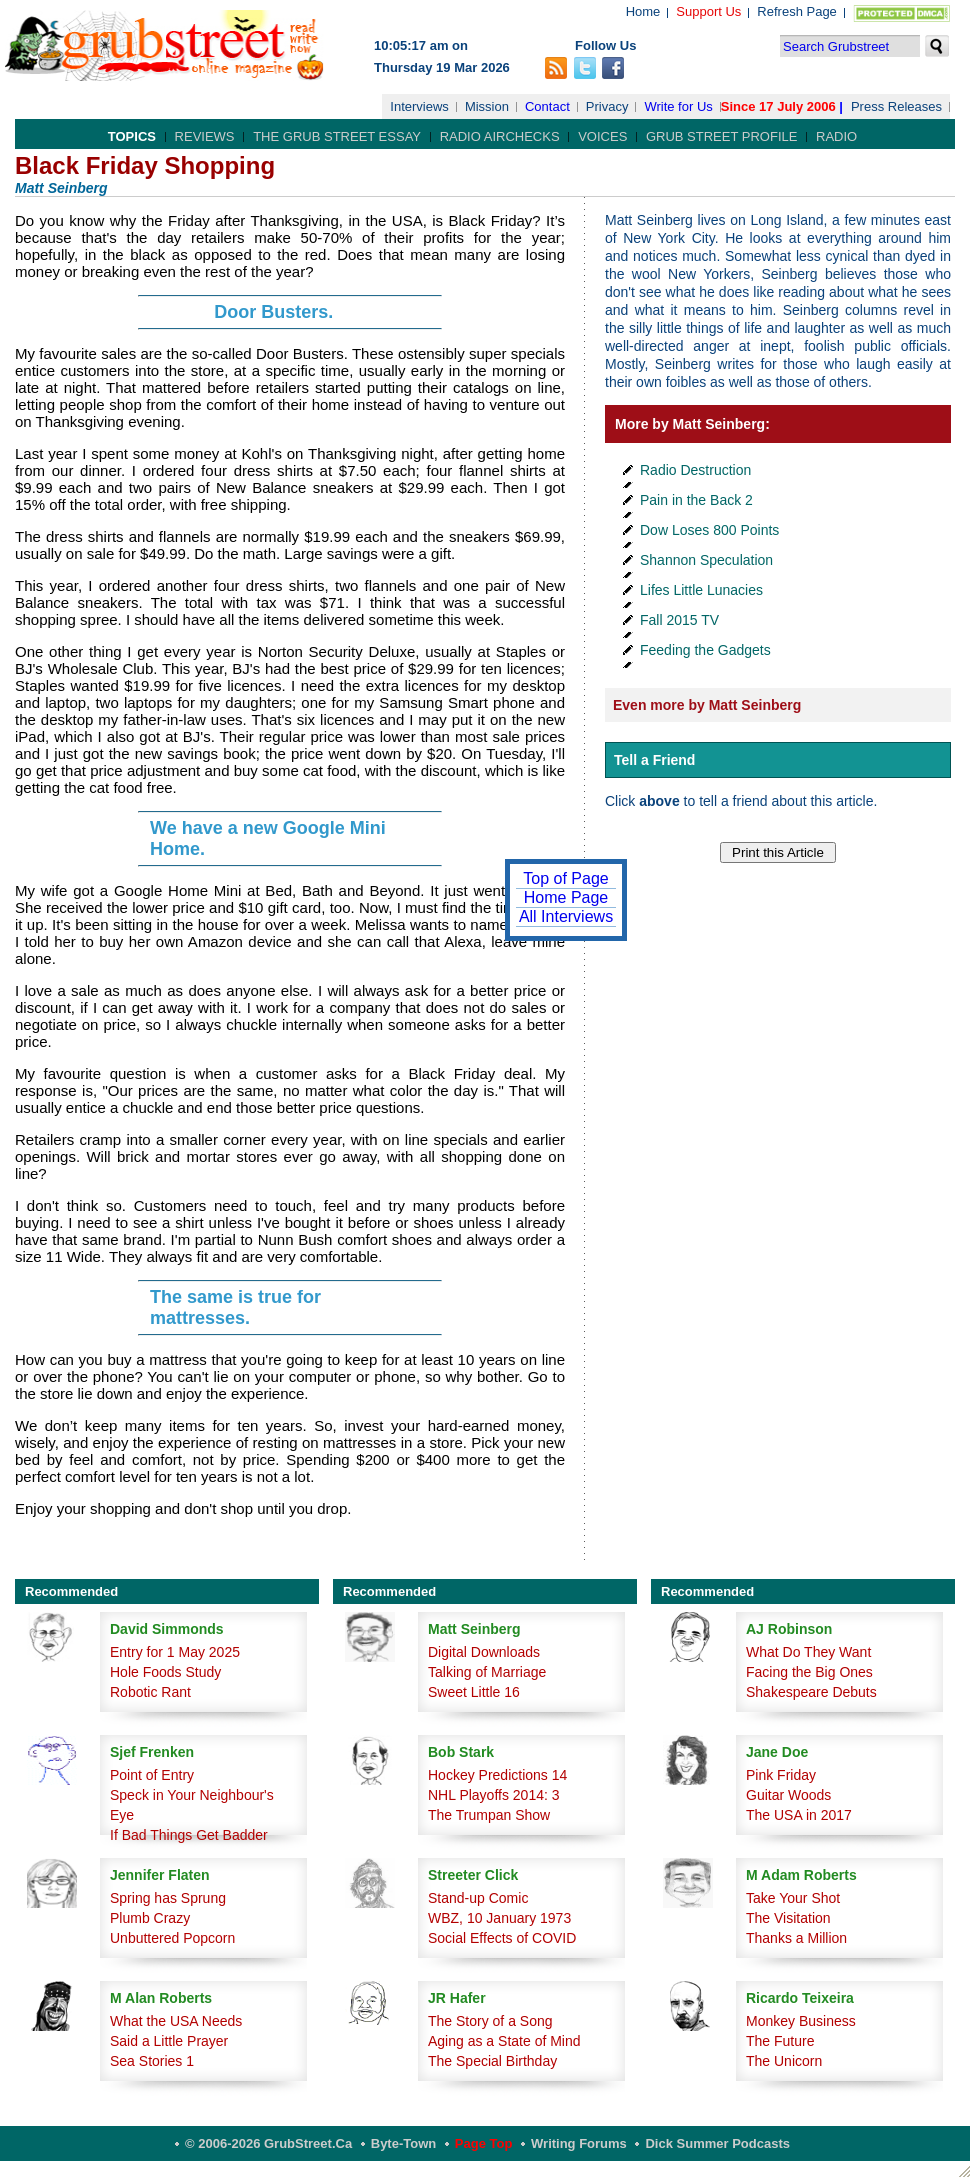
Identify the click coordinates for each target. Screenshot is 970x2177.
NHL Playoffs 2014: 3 (494, 1795)
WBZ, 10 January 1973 (499, 1918)
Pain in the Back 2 (696, 500)
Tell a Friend (654, 760)
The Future (780, 2041)
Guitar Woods (788, 1795)
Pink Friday (781, 1775)
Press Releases (896, 106)
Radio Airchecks (500, 136)
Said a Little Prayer (169, 2041)
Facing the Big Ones (809, 1672)
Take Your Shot (793, 1898)
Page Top (484, 2143)
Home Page (566, 897)
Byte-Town (403, 2143)
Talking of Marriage (487, 1672)
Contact (547, 106)
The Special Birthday (492, 2061)
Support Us (708, 11)
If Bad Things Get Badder (189, 1835)
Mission (487, 106)
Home (643, 11)
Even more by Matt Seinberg (707, 705)
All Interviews (566, 916)
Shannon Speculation (706, 560)
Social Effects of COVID (502, 1938)
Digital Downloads (484, 1652)
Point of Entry (152, 1775)
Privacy (607, 106)
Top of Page (565, 878)
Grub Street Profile (721, 136)
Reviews (205, 136)
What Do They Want (808, 1652)
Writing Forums (579, 2143)
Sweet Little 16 (474, 1692)
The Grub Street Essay (337, 136)
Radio (836, 136)
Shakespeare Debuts (811, 1692)
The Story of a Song (490, 2021)
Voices (602, 136)
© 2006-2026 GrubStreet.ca (268, 2143)
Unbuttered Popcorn (172, 1938)
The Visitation (788, 1918)
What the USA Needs (176, 2021)
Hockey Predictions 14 (497, 1775)
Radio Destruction (695, 470)
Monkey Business (801, 2021)
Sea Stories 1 (152, 2061)
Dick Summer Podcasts (717, 2143)
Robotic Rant (150, 1692)
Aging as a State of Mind (504, 2041)
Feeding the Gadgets (705, 650)
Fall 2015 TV (679, 620)
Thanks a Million (796, 1938)
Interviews (419, 106)
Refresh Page (797, 11)
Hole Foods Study (165, 1672)
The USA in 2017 (799, 1815)
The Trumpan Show (489, 1815)
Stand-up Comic (478, 1898)
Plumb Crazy (150, 1918)
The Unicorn (784, 2061)
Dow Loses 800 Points (709, 530)
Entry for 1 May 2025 (175, 1652)
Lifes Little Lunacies (701, 590)
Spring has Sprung (168, 1898)
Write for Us (678, 106)
